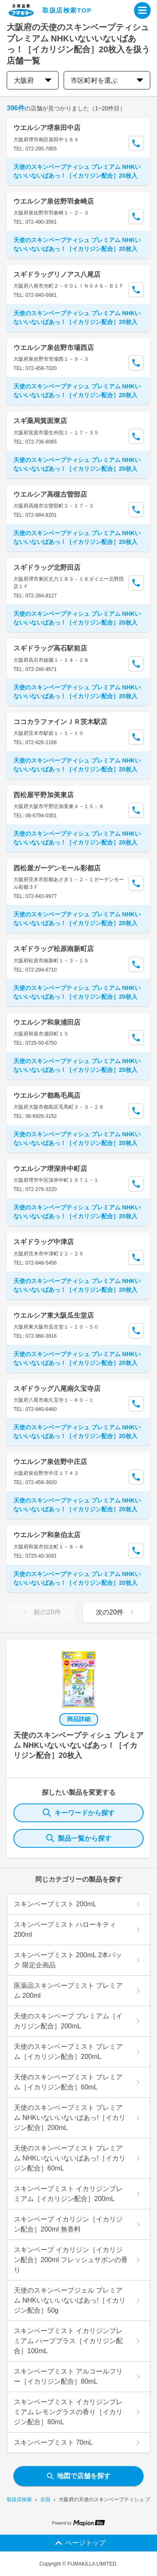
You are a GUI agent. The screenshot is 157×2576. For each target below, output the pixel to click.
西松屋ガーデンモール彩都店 (56, 868)
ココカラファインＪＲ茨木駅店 (60, 721)
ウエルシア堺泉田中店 (46, 127)
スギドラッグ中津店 (43, 1241)
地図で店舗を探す (79, 2475)
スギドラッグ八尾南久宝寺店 (56, 1388)
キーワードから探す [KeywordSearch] (79, 1812)
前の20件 (40, 1612)
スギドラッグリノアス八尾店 (56, 274)
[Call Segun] (136, 143)
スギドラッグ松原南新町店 (53, 948)
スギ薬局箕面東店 (40, 420)
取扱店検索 (19, 2499)
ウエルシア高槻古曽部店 (50, 494)
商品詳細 (78, 1719)
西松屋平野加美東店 (43, 794)
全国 (45, 2499)
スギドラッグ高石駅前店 (50, 648)
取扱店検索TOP (67, 10)
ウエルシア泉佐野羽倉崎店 (53, 201)
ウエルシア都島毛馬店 (46, 1095)
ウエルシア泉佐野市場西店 (53, 347)
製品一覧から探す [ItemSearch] (78, 1838)
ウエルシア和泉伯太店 (46, 1534)
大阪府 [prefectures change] (32, 80)
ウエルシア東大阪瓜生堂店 (53, 1315)
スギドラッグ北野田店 (46, 567)
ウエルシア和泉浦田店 (46, 1022)
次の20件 (116, 1612)
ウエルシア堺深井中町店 (50, 1168)
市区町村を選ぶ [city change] (107, 80)
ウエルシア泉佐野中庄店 (50, 1461)
